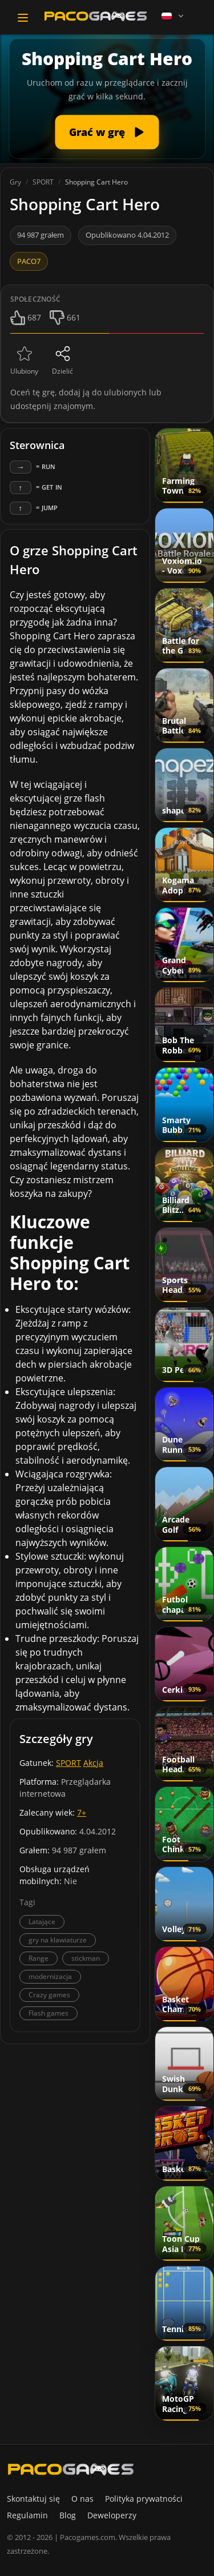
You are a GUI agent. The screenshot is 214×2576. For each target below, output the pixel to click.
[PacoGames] (71, 2469)
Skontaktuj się (33, 2498)
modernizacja (50, 1976)
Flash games (48, 2013)
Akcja (93, 1762)
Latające (42, 1921)
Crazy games (49, 1995)
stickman (85, 1958)
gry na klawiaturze (58, 1940)
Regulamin (27, 2515)
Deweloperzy (111, 2515)
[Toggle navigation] (22, 17)
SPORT (68, 1762)
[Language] (173, 16)
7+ (81, 1812)
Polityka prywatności (144, 2498)
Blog (67, 2515)
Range (39, 1958)
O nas (82, 2498)
